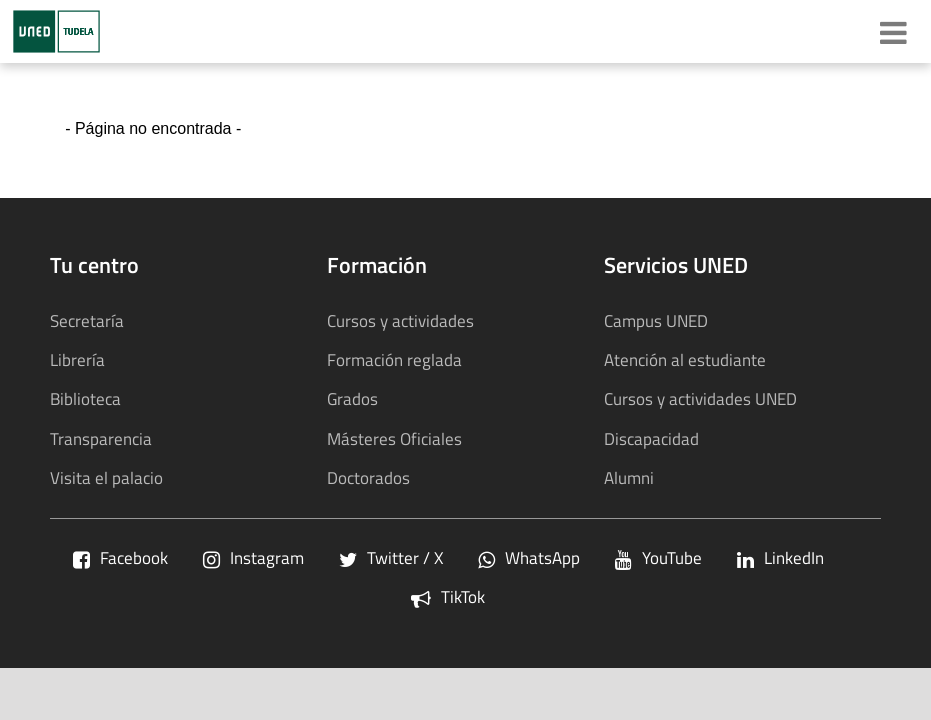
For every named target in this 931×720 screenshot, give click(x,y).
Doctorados (368, 477)
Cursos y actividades (400, 320)
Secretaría (87, 320)
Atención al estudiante (685, 359)
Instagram (253, 557)
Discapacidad (651, 438)
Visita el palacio (106, 477)
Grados (352, 398)
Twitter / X (391, 557)
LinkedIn (780, 557)
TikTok (448, 596)
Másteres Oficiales (394, 438)
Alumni (629, 477)
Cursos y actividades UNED (700, 398)
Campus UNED (656, 320)
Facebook (120, 557)
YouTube (658, 557)
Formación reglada (394, 359)
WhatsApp (529, 557)
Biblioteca (85, 398)
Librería (77, 359)
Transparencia (101, 438)
